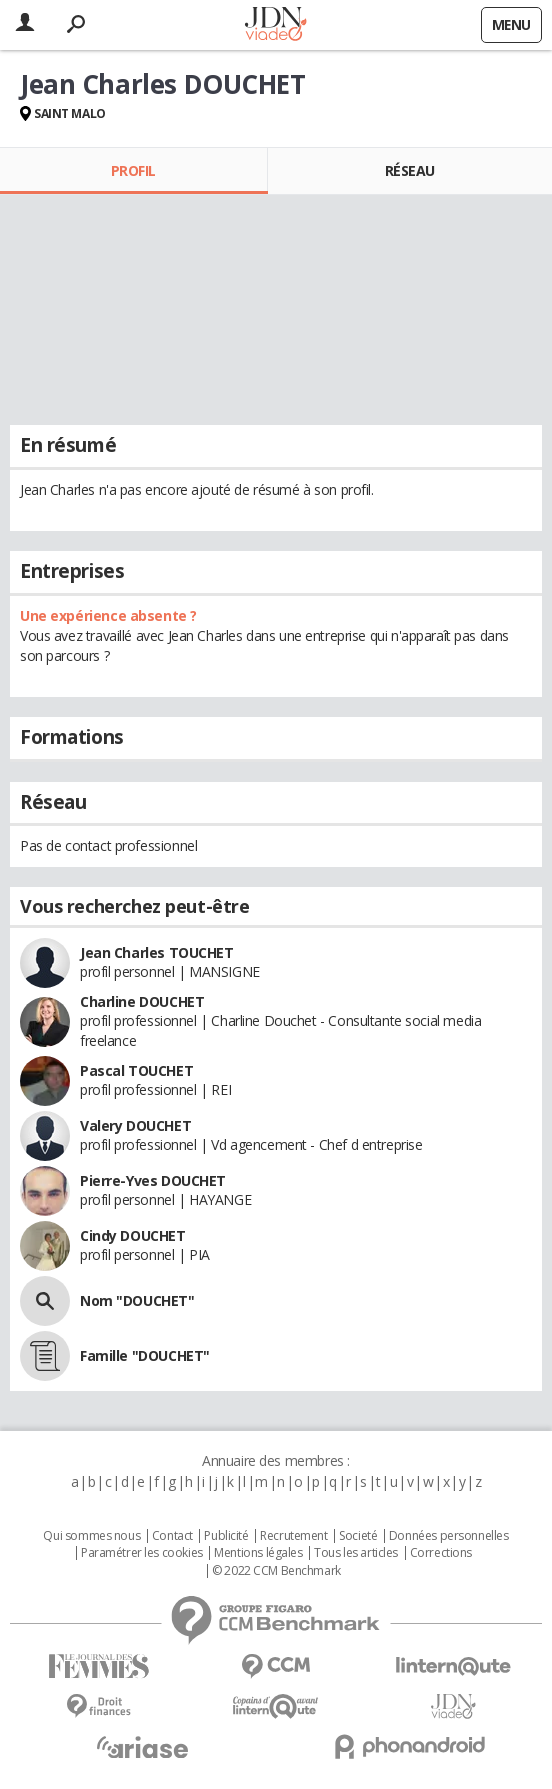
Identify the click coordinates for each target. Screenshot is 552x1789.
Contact (172, 1536)
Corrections (441, 1553)
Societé (358, 1536)
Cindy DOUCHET (133, 1235)
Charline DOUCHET (142, 1001)
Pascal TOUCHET (136, 1070)
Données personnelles (449, 1536)
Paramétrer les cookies (142, 1553)
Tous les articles (356, 1553)
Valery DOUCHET (135, 1125)
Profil (133, 170)
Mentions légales (258, 1553)
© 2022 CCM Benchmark (276, 1571)
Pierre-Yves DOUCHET (153, 1180)
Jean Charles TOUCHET (157, 952)
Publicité (226, 1536)
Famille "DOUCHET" (145, 1355)
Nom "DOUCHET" (137, 1300)
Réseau (410, 170)
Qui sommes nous (91, 1536)
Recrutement (293, 1536)
